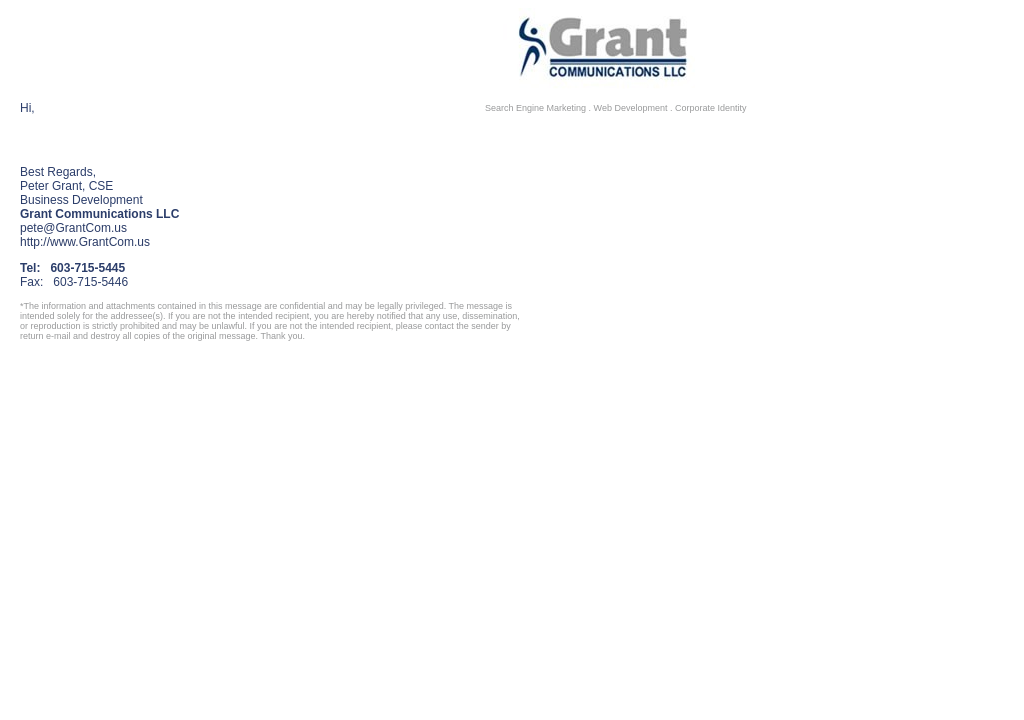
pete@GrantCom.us (73, 228)
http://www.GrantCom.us (85, 242)
